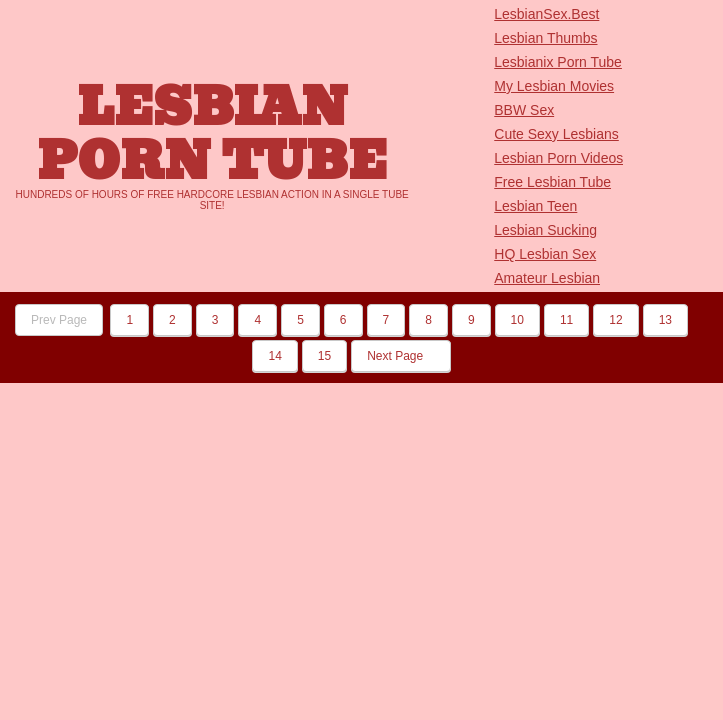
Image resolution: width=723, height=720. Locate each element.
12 (615, 320)
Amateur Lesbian (547, 278)
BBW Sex (524, 110)
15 (324, 356)
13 (665, 320)
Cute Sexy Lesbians (556, 134)
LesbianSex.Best (546, 14)
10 (517, 320)
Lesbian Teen (535, 206)
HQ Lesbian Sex (545, 254)
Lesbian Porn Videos (558, 158)
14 (274, 356)
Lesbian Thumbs (545, 38)
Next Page (400, 356)
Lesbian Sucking (545, 230)
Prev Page (59, 320)
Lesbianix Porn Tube (558, 62)
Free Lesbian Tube (552, 182)
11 (566, 320)
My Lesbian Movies (554, 86)
